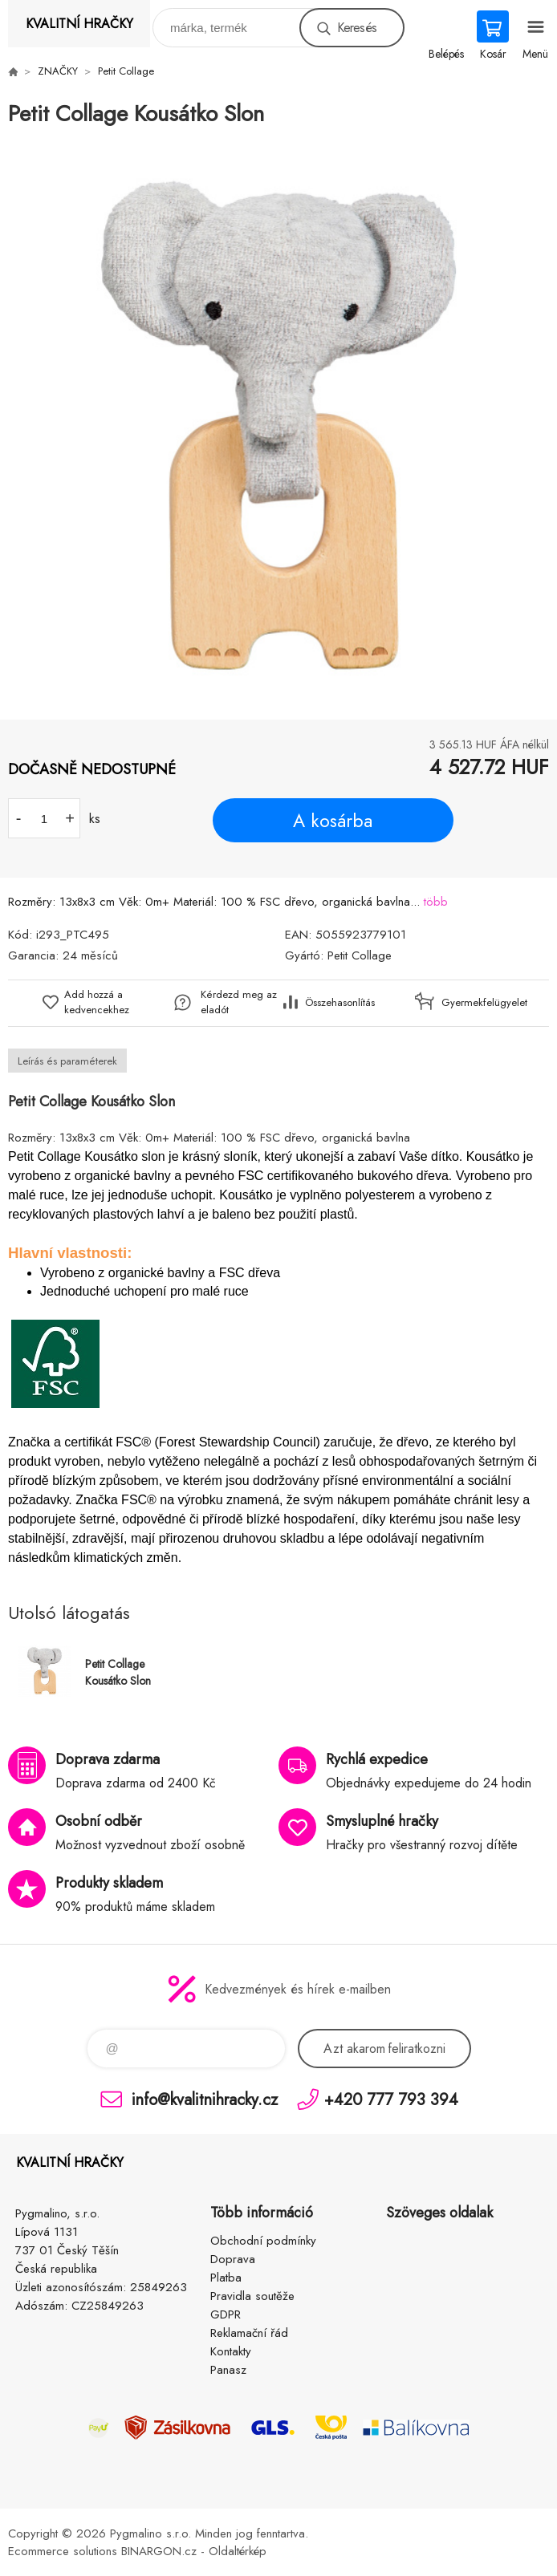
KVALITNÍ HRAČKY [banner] (79, 23)
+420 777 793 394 (391, 2099)
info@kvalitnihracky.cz (205, 2099)
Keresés (356, 27)
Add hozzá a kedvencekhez (96, 1002)
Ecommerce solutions (62, 2551)
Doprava (232, 2259)
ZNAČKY (58, 71)
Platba (226, 2277)
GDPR (225, 2314)
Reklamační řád (249, 2333)
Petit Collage (126, 71)
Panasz (228, 2370)
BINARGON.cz (159, 2551)
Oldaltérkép (237, 2551)
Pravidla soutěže (252, 2296)
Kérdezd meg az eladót (239, 1002)
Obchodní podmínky (263, 2240)
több (436, 902)
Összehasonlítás (340, 1002)
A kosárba (332, 820)
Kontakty (230, 2351)
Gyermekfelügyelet (480, 1002)
